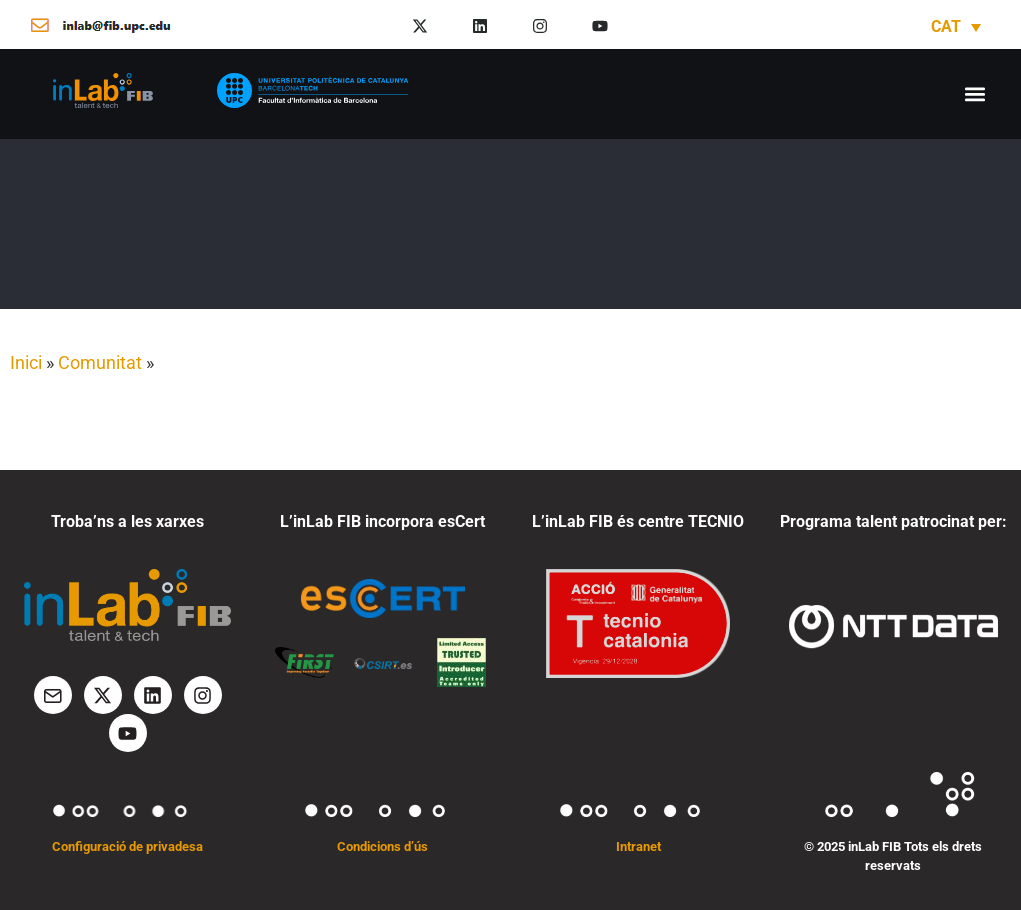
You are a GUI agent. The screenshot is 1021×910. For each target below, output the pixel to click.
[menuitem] (956, 26)
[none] (956, 26)
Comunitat (100, 362)
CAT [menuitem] (946, 26)
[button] (974, 93)
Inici (26, 362)
